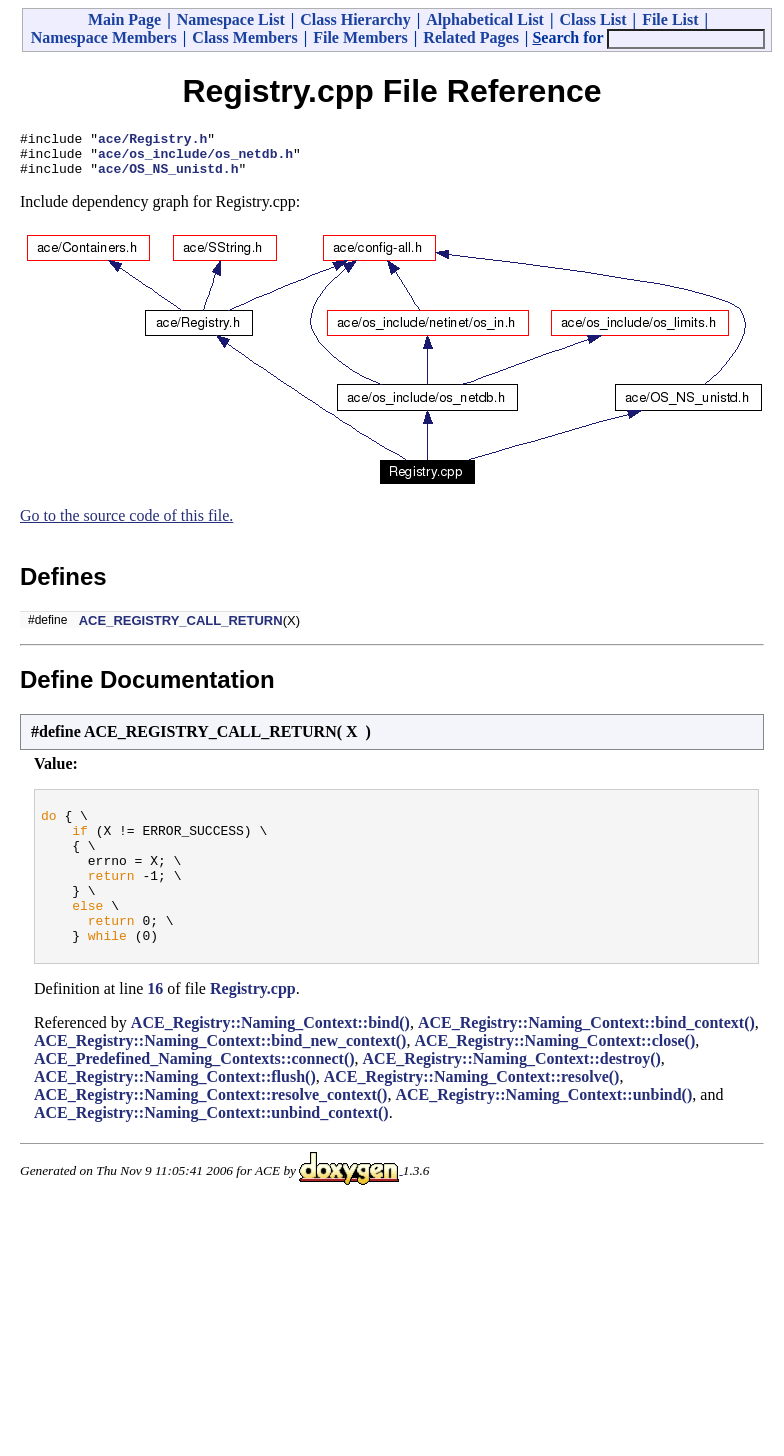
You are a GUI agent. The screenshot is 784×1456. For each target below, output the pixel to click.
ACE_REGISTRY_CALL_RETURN (181, 629)
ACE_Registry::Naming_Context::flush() (175, 1112)
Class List (592, 19)
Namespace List (231, 19)
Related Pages (471, 37)
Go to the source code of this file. (126, 524)
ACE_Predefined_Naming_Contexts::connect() (194, 1094)
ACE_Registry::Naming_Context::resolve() (472, 1112)
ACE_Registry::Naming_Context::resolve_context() (210, 1130)
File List (670, 19)
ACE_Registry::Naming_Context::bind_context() (586, 1058)
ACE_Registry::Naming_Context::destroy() (512, 1094)
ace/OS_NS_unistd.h (168, 177)
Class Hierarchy (355, 19)
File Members (360, 37)
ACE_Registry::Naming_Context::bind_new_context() (220, 1076)
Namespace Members (104, 37)
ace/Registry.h (152, 141)
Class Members (244, 37)
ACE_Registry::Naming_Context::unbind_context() (211, 1148)
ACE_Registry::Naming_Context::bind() (270, 1058)
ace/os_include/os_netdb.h (195, 159)
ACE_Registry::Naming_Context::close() (554, 1076)
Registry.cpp (253, 1024)
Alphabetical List (485, 19)
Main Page (124, 19)
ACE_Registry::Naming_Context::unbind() (543, 1130)
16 (155, 1024)
